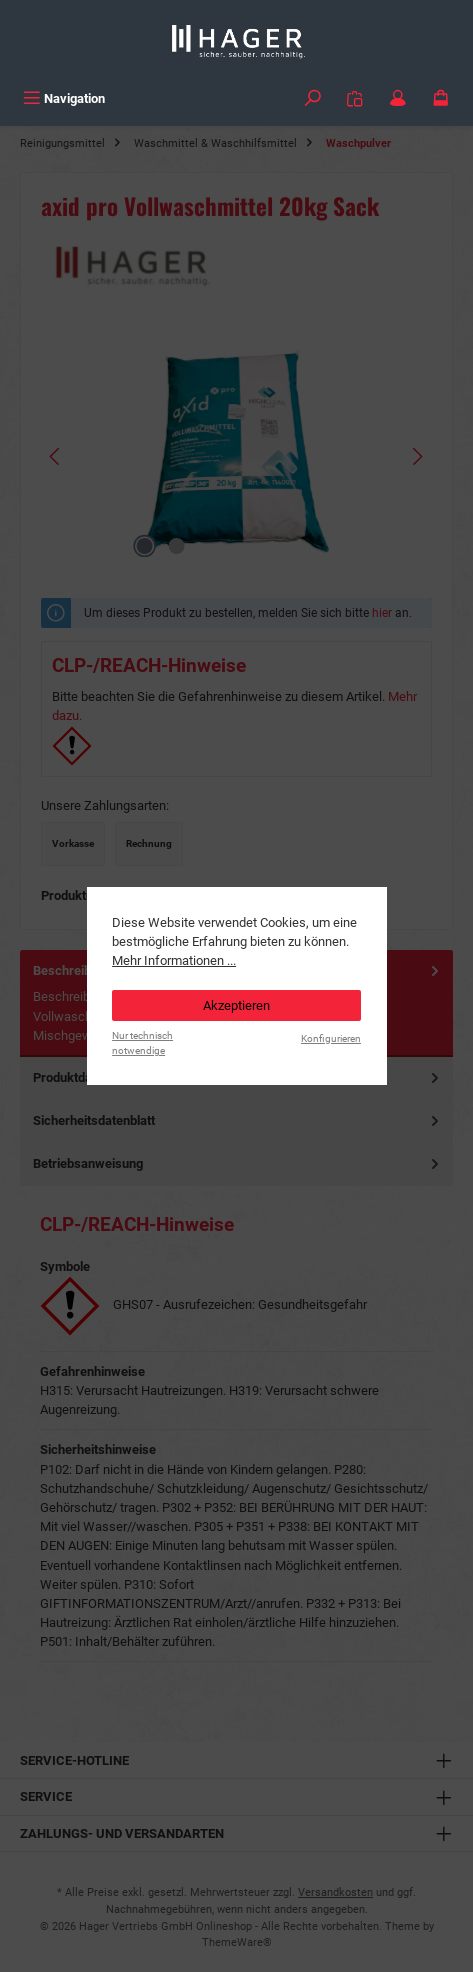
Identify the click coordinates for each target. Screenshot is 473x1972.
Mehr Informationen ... (174, 960)
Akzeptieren (236, 1005)
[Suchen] (313, 98)
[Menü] (64, 98)
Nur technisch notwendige (142, 1043)
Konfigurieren (331, 1038)
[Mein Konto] (398, 98)
